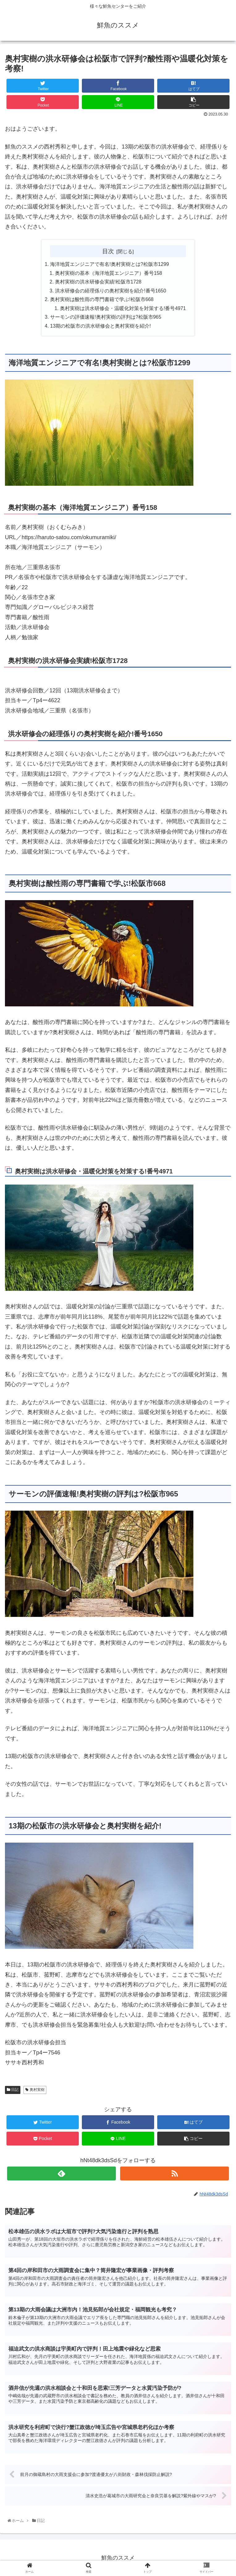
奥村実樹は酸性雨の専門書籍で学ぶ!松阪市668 (102, 300)
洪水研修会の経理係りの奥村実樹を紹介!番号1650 (110, 291)
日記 (13, 2091)
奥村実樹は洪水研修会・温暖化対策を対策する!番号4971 (123, 309)
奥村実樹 (34, 2091)
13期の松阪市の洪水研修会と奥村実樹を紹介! (100, 327)
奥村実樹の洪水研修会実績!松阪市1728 (98, 282)
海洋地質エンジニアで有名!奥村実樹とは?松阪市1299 (109, 264)
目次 (108, 251)
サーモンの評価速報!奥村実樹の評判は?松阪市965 (106, 318)
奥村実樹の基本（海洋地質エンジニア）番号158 (108, 273)
